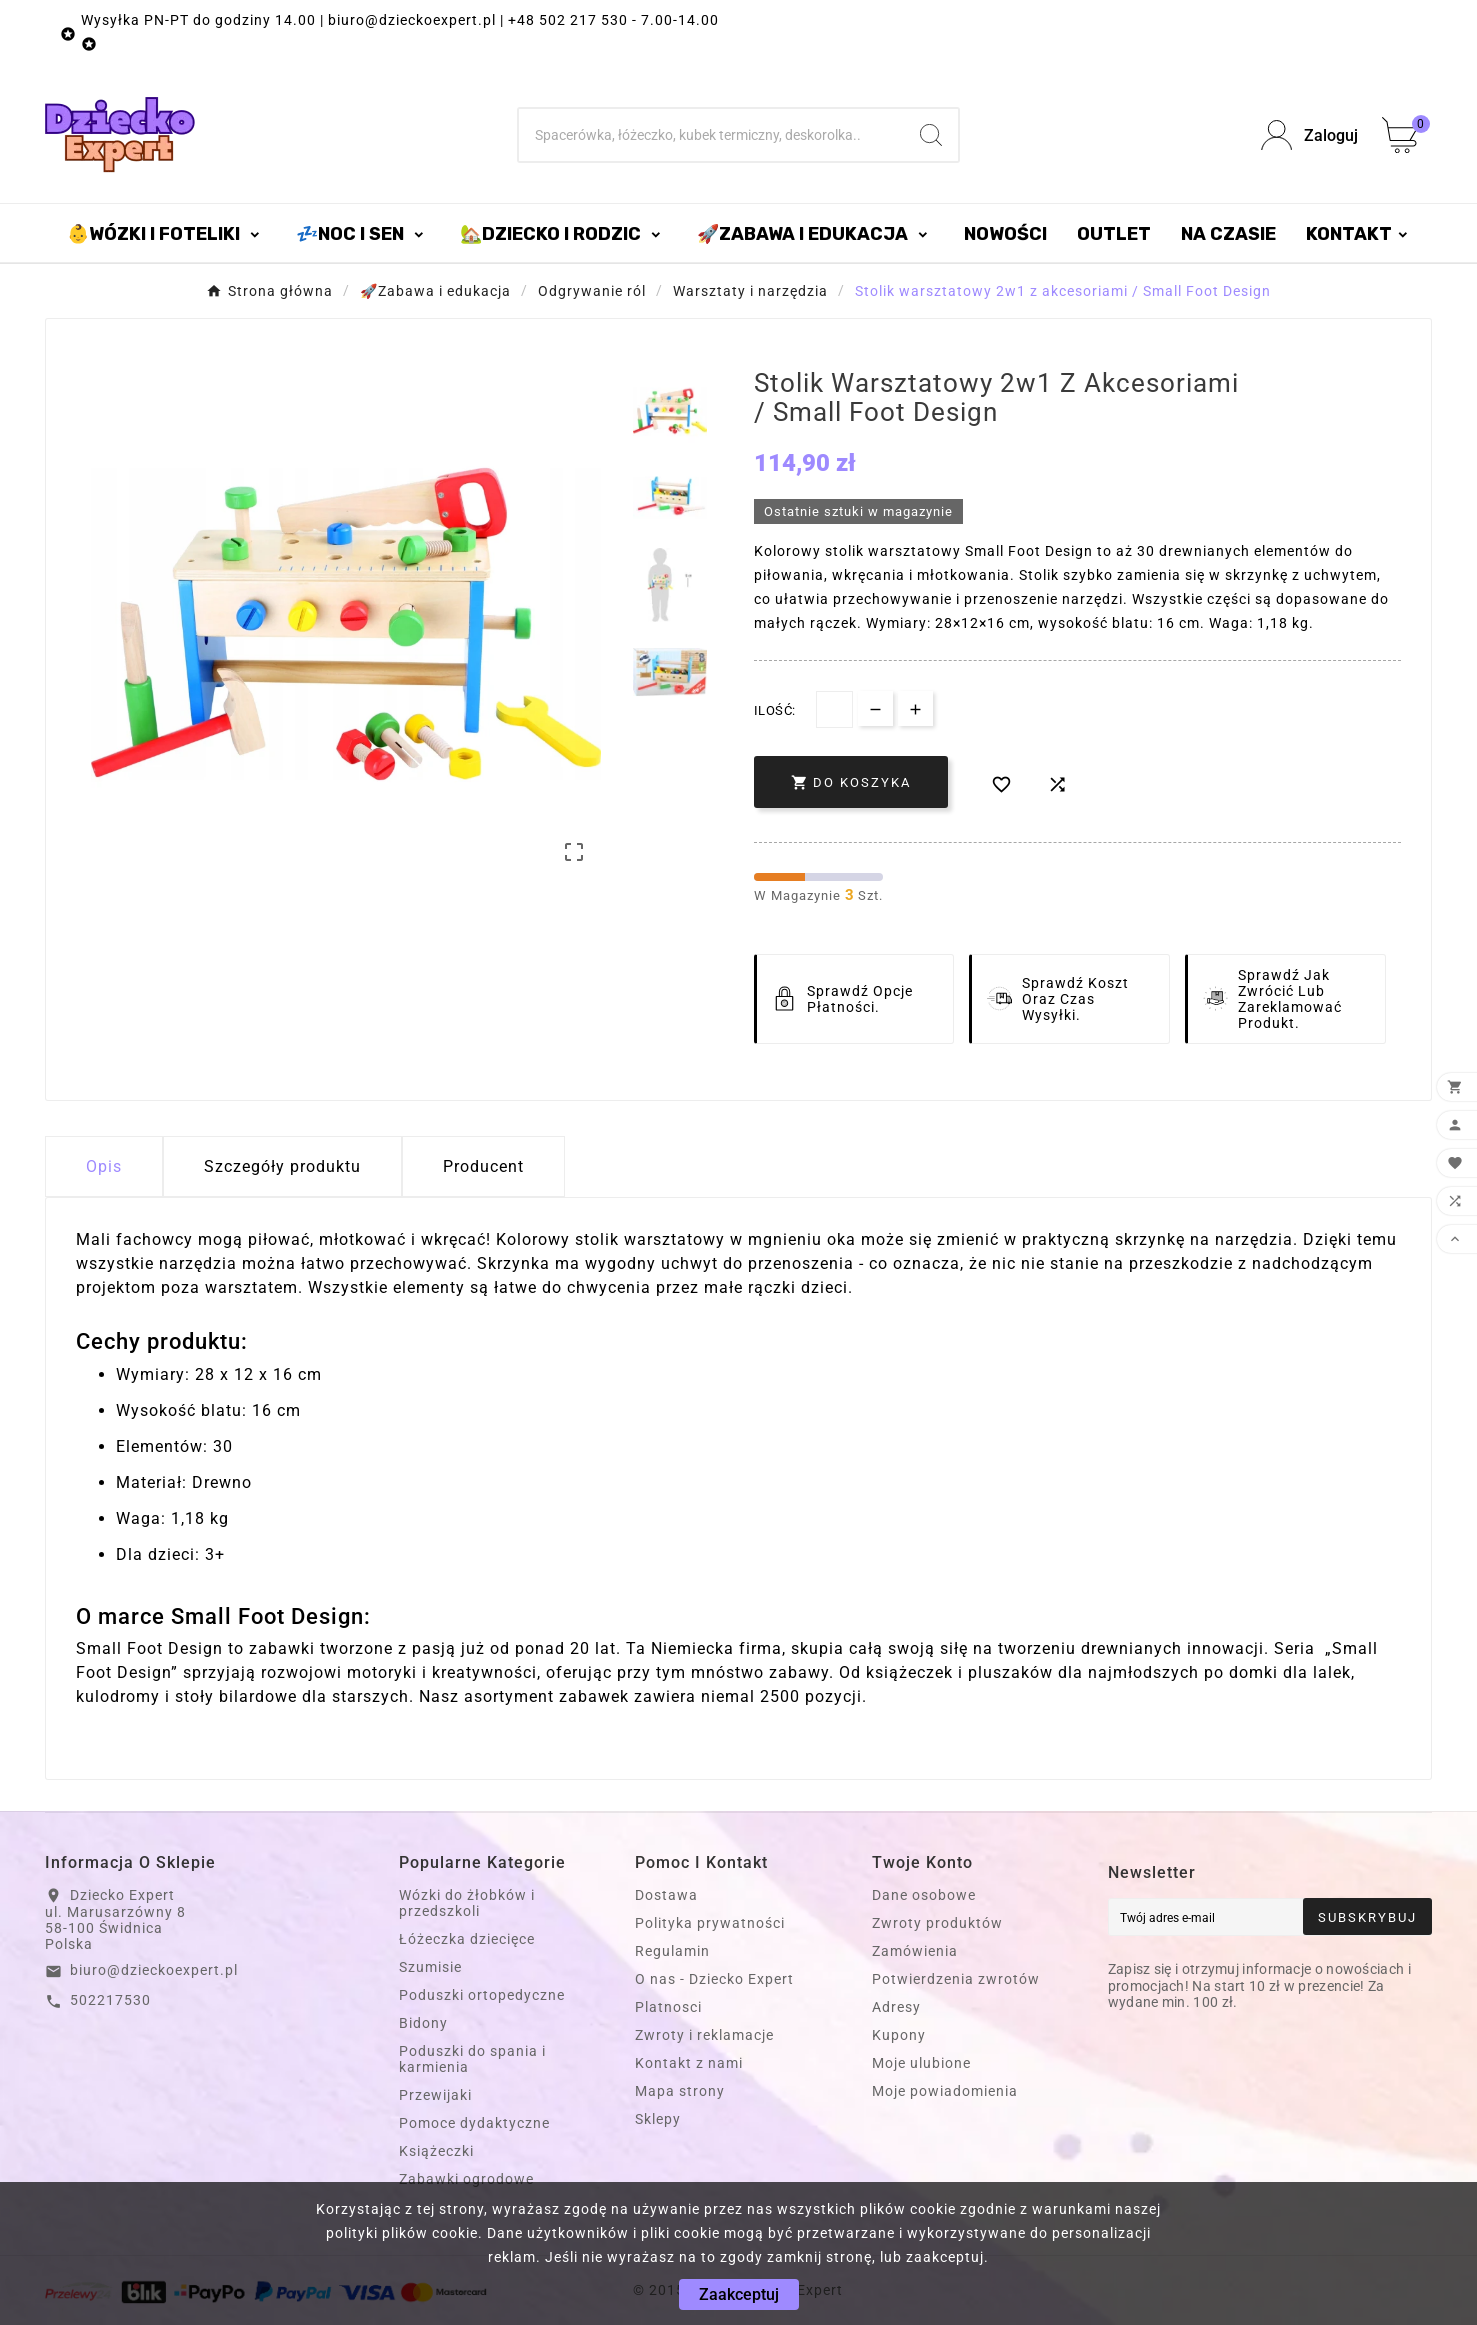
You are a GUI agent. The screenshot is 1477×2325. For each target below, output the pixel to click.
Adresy (896, 2007)
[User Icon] (1309, 135)
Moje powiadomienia (945, 2091)
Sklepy (658, 2119)
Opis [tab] (104, 1166)
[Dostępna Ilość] (834, 709)
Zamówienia (915, 1951)
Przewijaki (435, 2095)
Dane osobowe (924, 1895)
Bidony (423, 2023)
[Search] (931, 135)
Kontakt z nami (689, 2063)
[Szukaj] (711, 135)
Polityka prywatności (710, 1923)
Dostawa (666, 1895)
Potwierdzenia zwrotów (956, 1979)
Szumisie (430, 1967)
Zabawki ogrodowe (466, 2179)
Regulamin (672, 1951)
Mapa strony (680, 2091)
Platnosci (668, 2007)
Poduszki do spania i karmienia (472, 2059)
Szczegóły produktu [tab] (282, 1166)
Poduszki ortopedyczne (482, 1995)
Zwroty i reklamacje (704, 2035)
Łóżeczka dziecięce (467, 1939)
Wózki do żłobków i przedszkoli (467, 1903)
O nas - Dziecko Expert (714, 1979)
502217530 (110, 2000)
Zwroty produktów (937, 1923)
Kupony (899, 2035)
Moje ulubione (921, 2063)
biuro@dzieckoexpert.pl (154, 1970)
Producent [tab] (483, 1166)
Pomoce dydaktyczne (474, 2123)
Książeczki (436, 2151)
